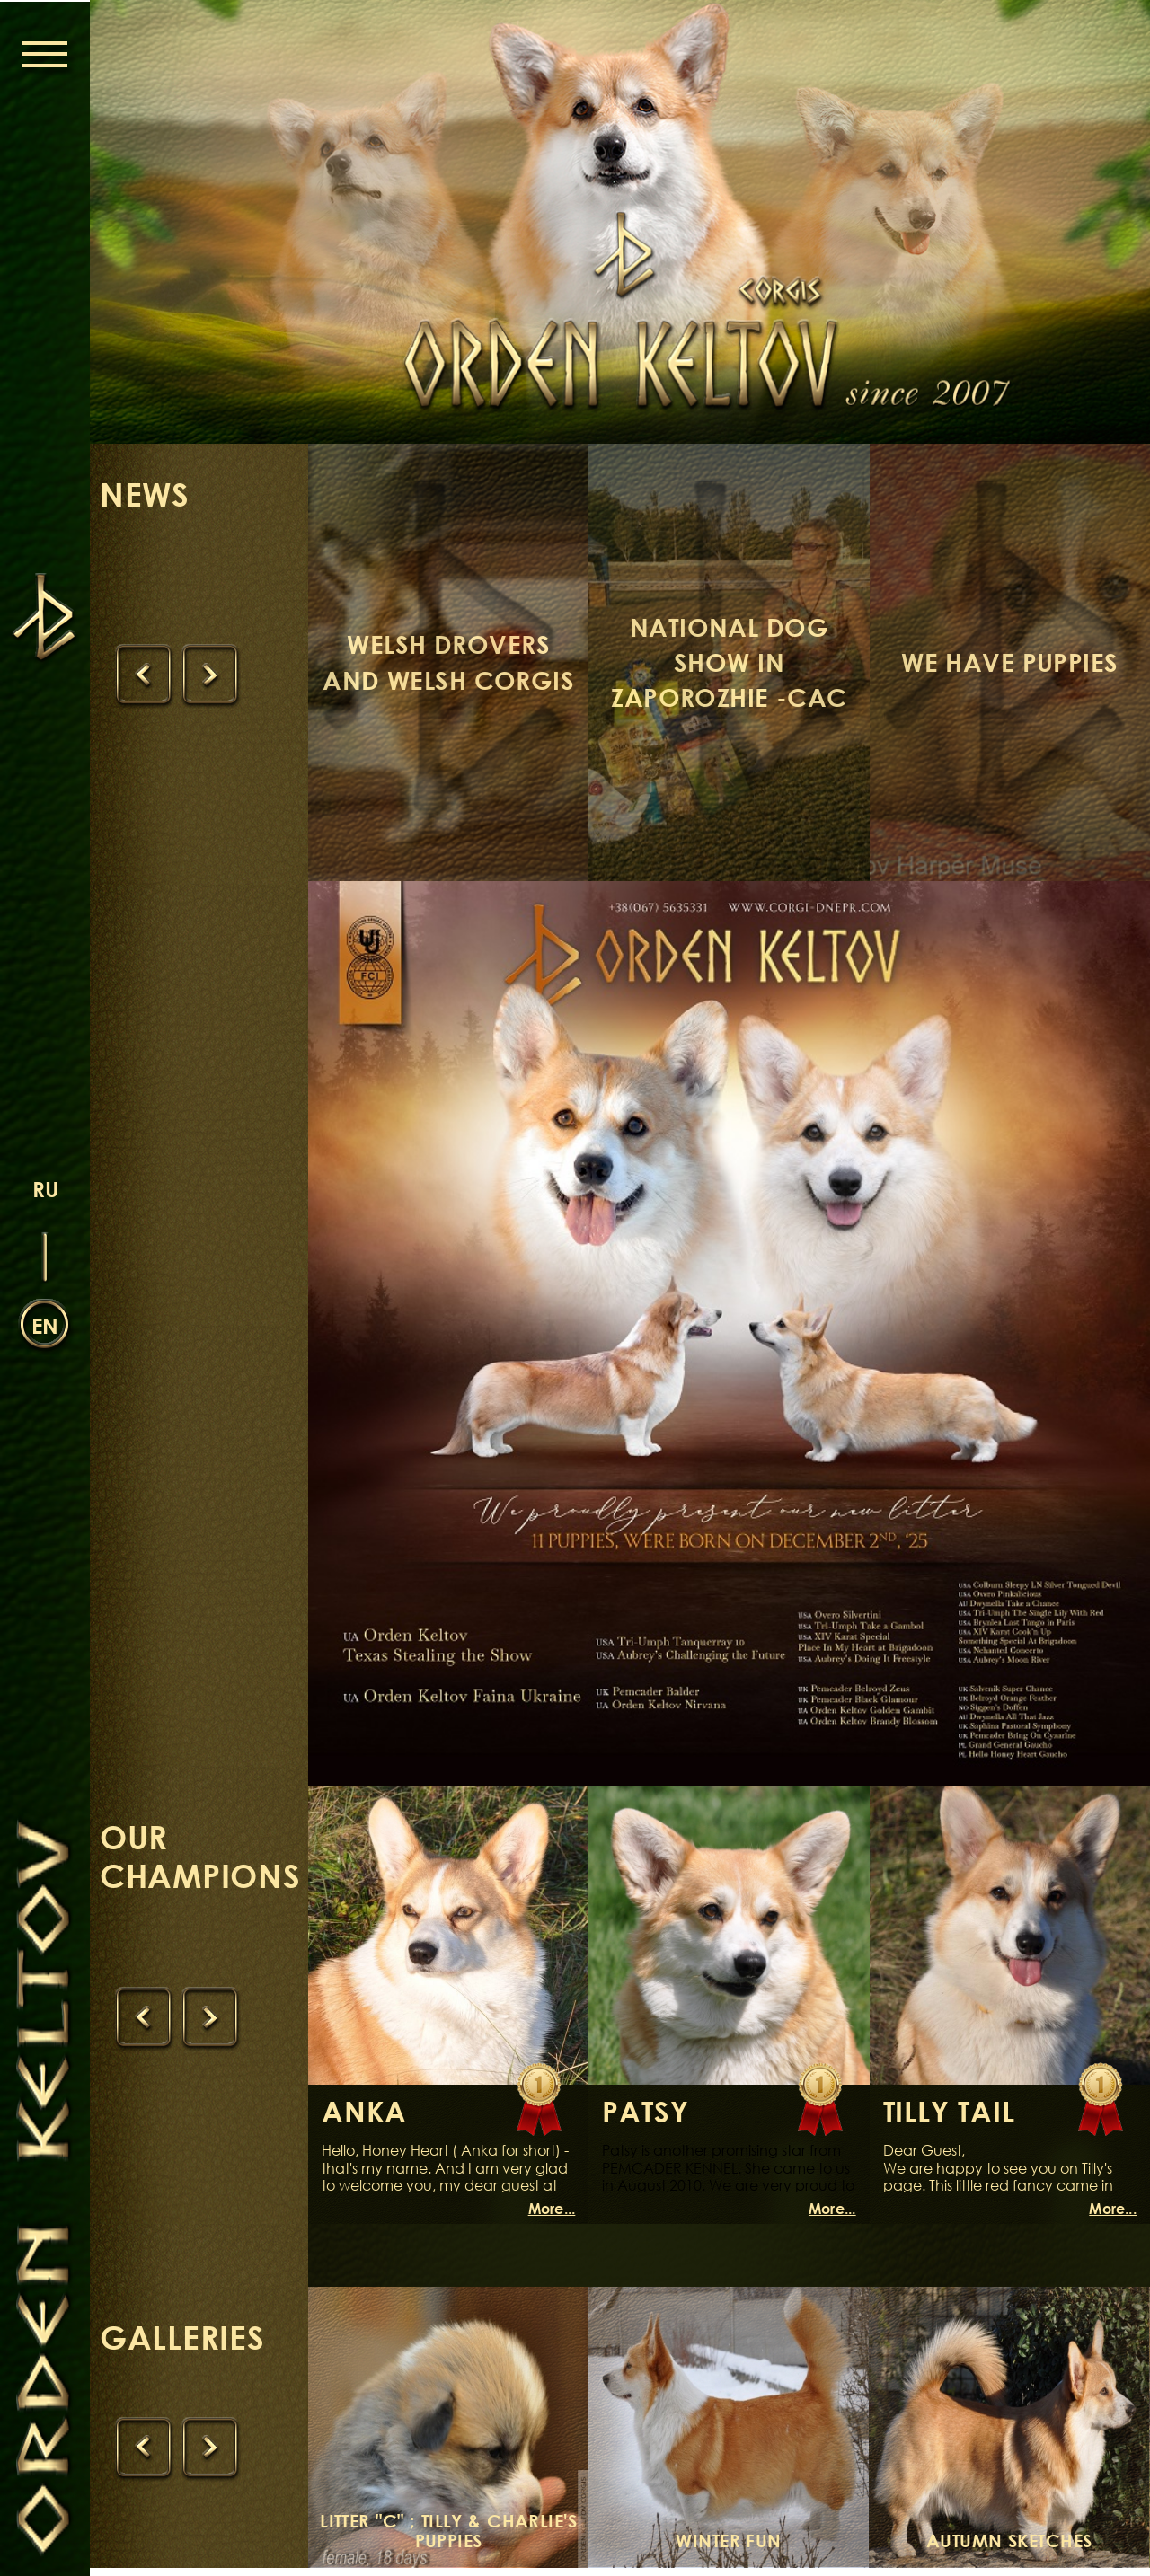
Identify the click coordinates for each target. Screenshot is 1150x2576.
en (44, 1324)
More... (552, 2218)
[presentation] (145, 678)
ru (45, 1188)
